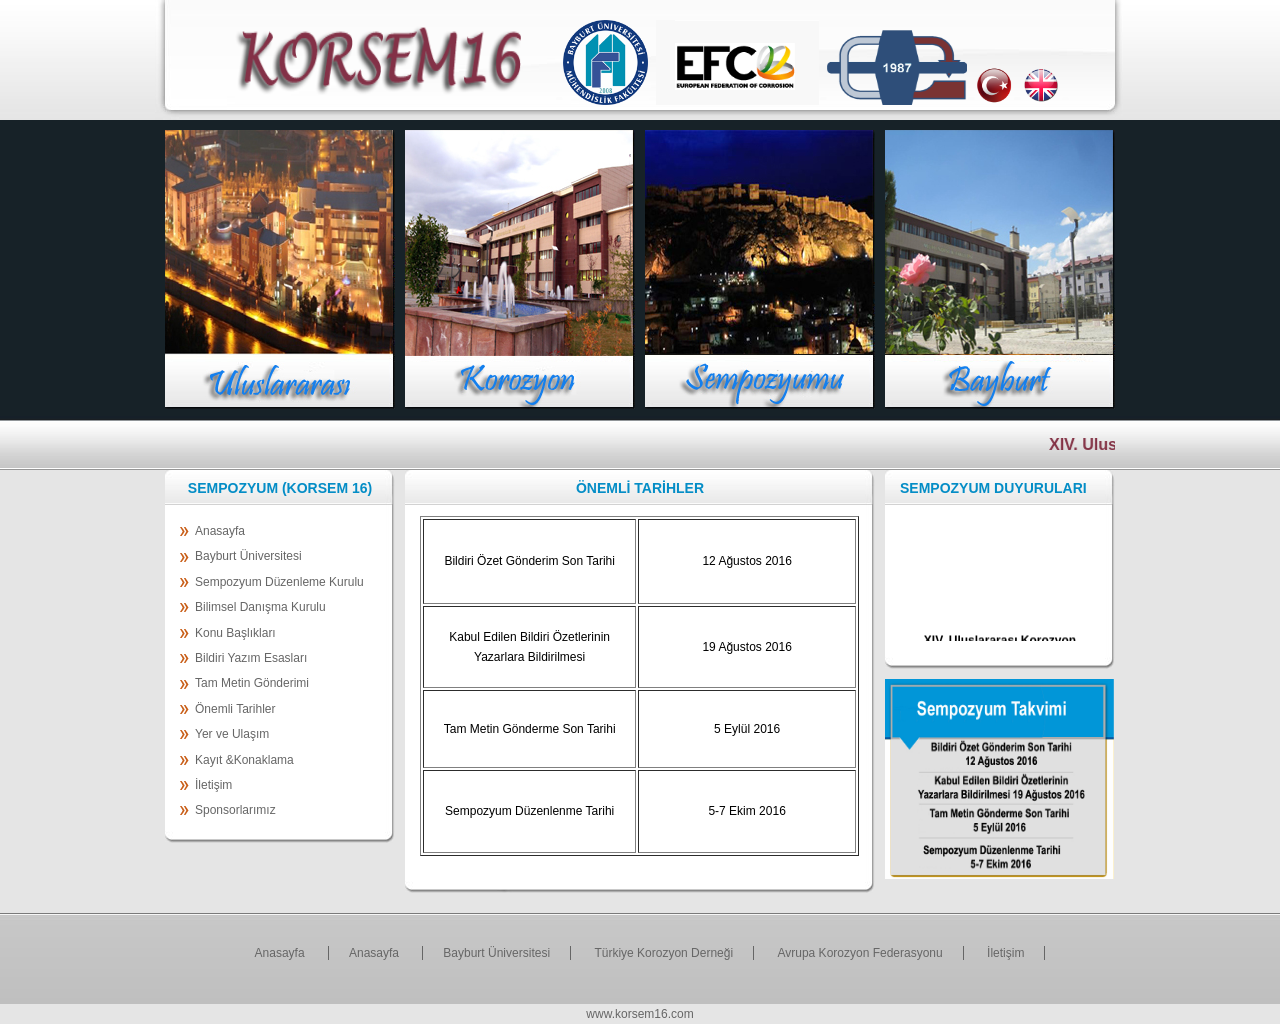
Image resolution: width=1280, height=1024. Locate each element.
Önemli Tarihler (235, 709)
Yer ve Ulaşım (232, 734)
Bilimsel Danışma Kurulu (260, 607)
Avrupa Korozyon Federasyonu (859, 953)
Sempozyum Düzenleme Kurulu (279, 582)
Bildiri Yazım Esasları (251, 658)
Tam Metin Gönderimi (252, 683)
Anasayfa (220, 531)
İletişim (213, 785)
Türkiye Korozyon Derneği (663, 953)
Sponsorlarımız (235, 810)
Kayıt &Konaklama (244, 760)
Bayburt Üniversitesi (248, 556)
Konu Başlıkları (235, 633)
